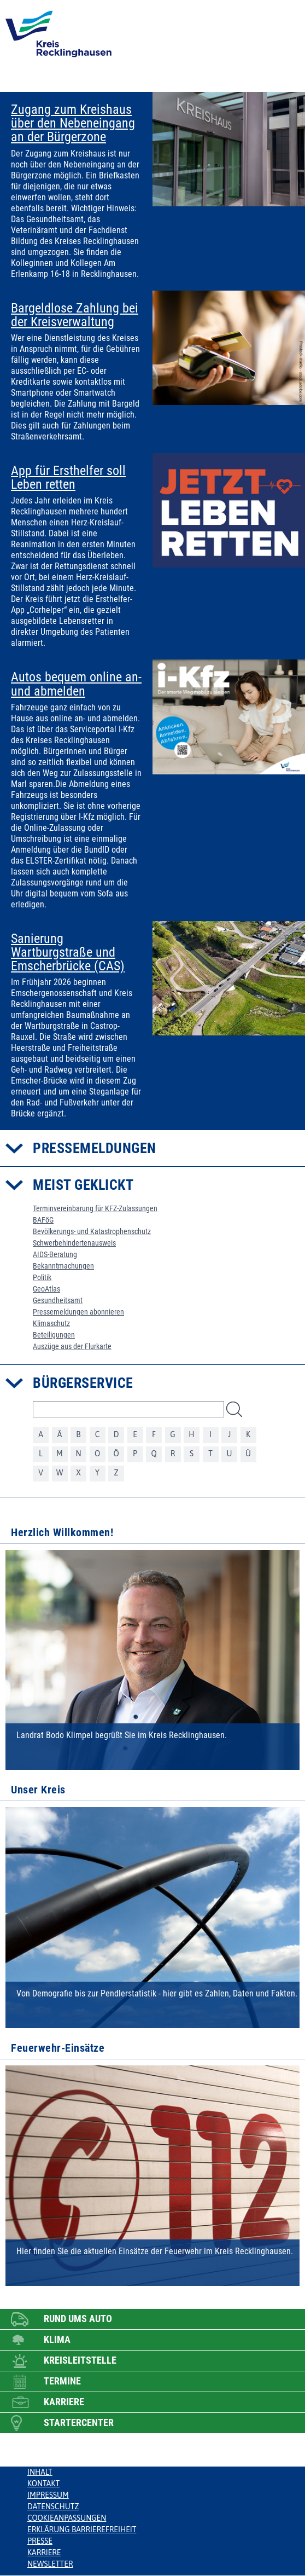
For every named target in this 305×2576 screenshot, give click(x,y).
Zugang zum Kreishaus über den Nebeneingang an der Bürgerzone (73, 123)
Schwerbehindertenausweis (74, 1242)
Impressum (48, 2495)
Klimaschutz (51, 1323)
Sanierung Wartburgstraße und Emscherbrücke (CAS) (68, 953)
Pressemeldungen (94, 1148)
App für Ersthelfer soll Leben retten (68, 477)
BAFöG (43, 1219)
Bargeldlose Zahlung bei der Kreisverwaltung (74, 315)
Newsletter (50, 2564)
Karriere (44, 2552)
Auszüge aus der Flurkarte (72, 1346)
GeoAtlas (46, 1288)
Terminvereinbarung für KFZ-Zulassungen (95, 1208)
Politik (42, 1277)
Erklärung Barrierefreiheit (81, 2529)
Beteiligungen (54, 1334)
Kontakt (43, 2483)
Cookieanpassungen (66, 2518)
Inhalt (39, 2472)
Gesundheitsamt (58, 1300)
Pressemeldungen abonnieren (78, 1311)
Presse (39, 2541)
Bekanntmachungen (63, 1265)
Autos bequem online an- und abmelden (76, 684)
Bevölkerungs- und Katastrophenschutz (92, 1231)
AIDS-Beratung (55, 1254)
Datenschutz (53, 2506)
